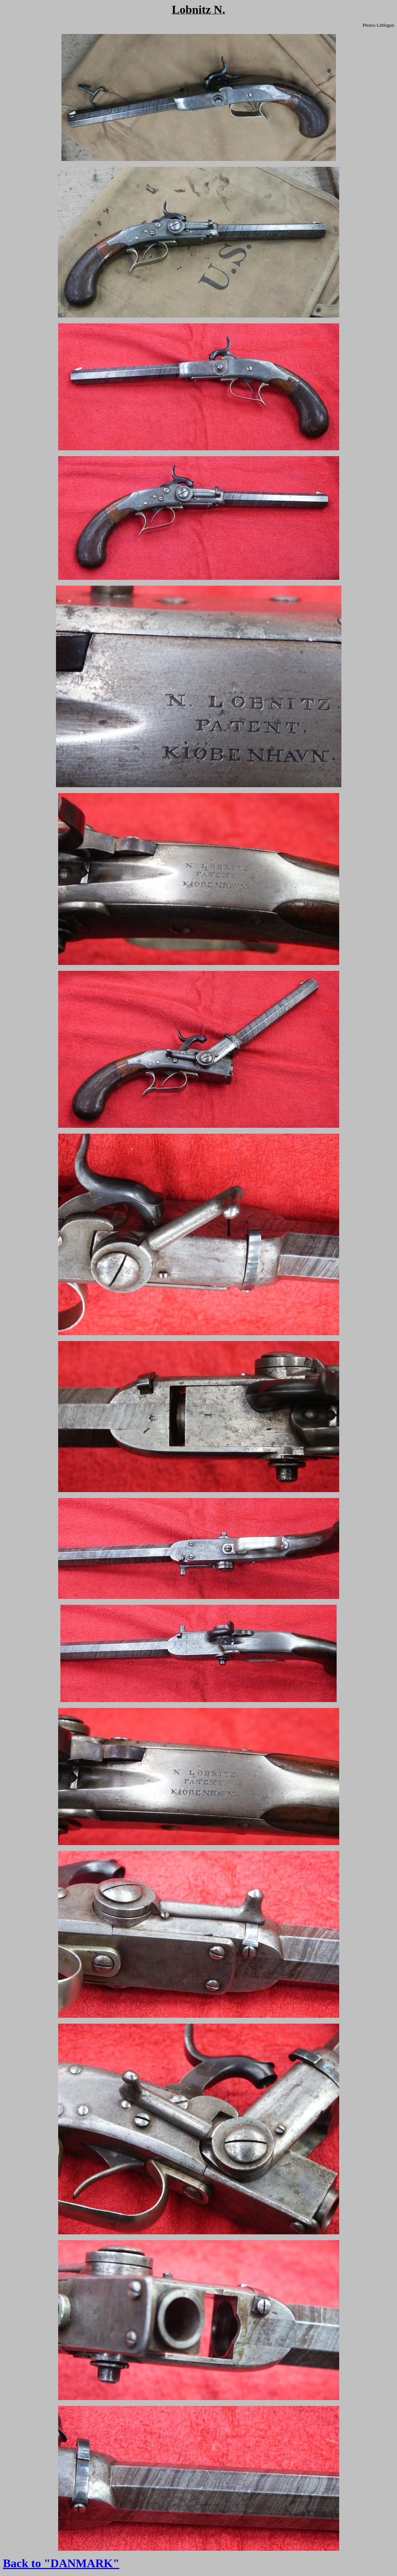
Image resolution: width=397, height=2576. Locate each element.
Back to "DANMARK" (61, 2563)
